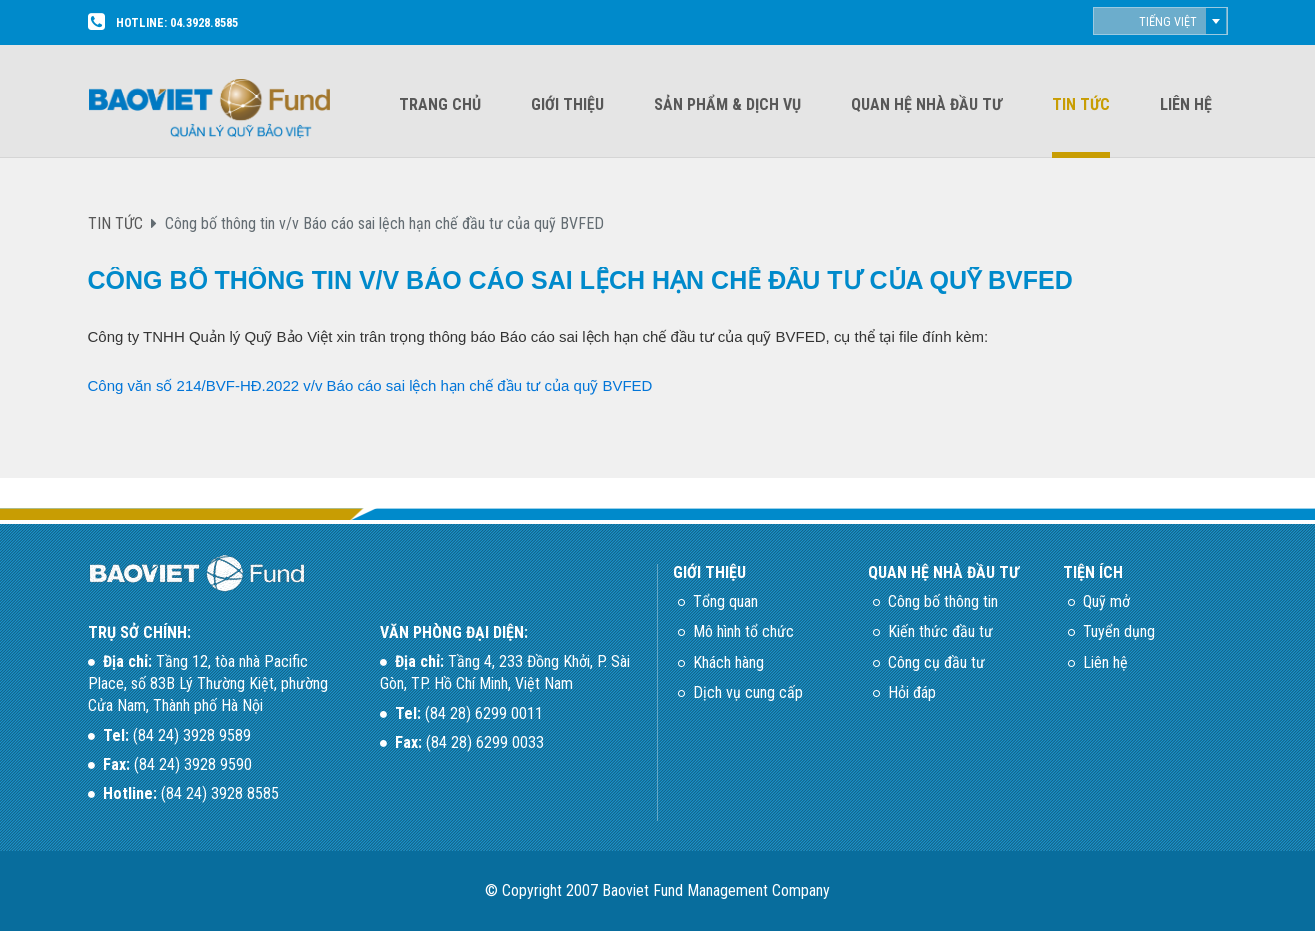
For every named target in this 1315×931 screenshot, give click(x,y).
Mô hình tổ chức (743, 631)
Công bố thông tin (943, 601)
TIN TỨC (115, 223)
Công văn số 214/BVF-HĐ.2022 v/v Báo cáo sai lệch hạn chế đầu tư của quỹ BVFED (370, 385)
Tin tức (1081, 104)
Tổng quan (725, 601)
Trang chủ (440, 104)
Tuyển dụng (1119, 631)
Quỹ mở (1106, 601)
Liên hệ (1186, 104)
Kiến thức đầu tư (940, 631)
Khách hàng (728, 662)
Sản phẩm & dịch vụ (727, 104)
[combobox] (1160, 21)
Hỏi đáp (912, 692)
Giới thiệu (567, 104)
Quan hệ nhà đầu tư (926, 104)
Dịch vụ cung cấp (748, 692)
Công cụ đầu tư (936, 662)
